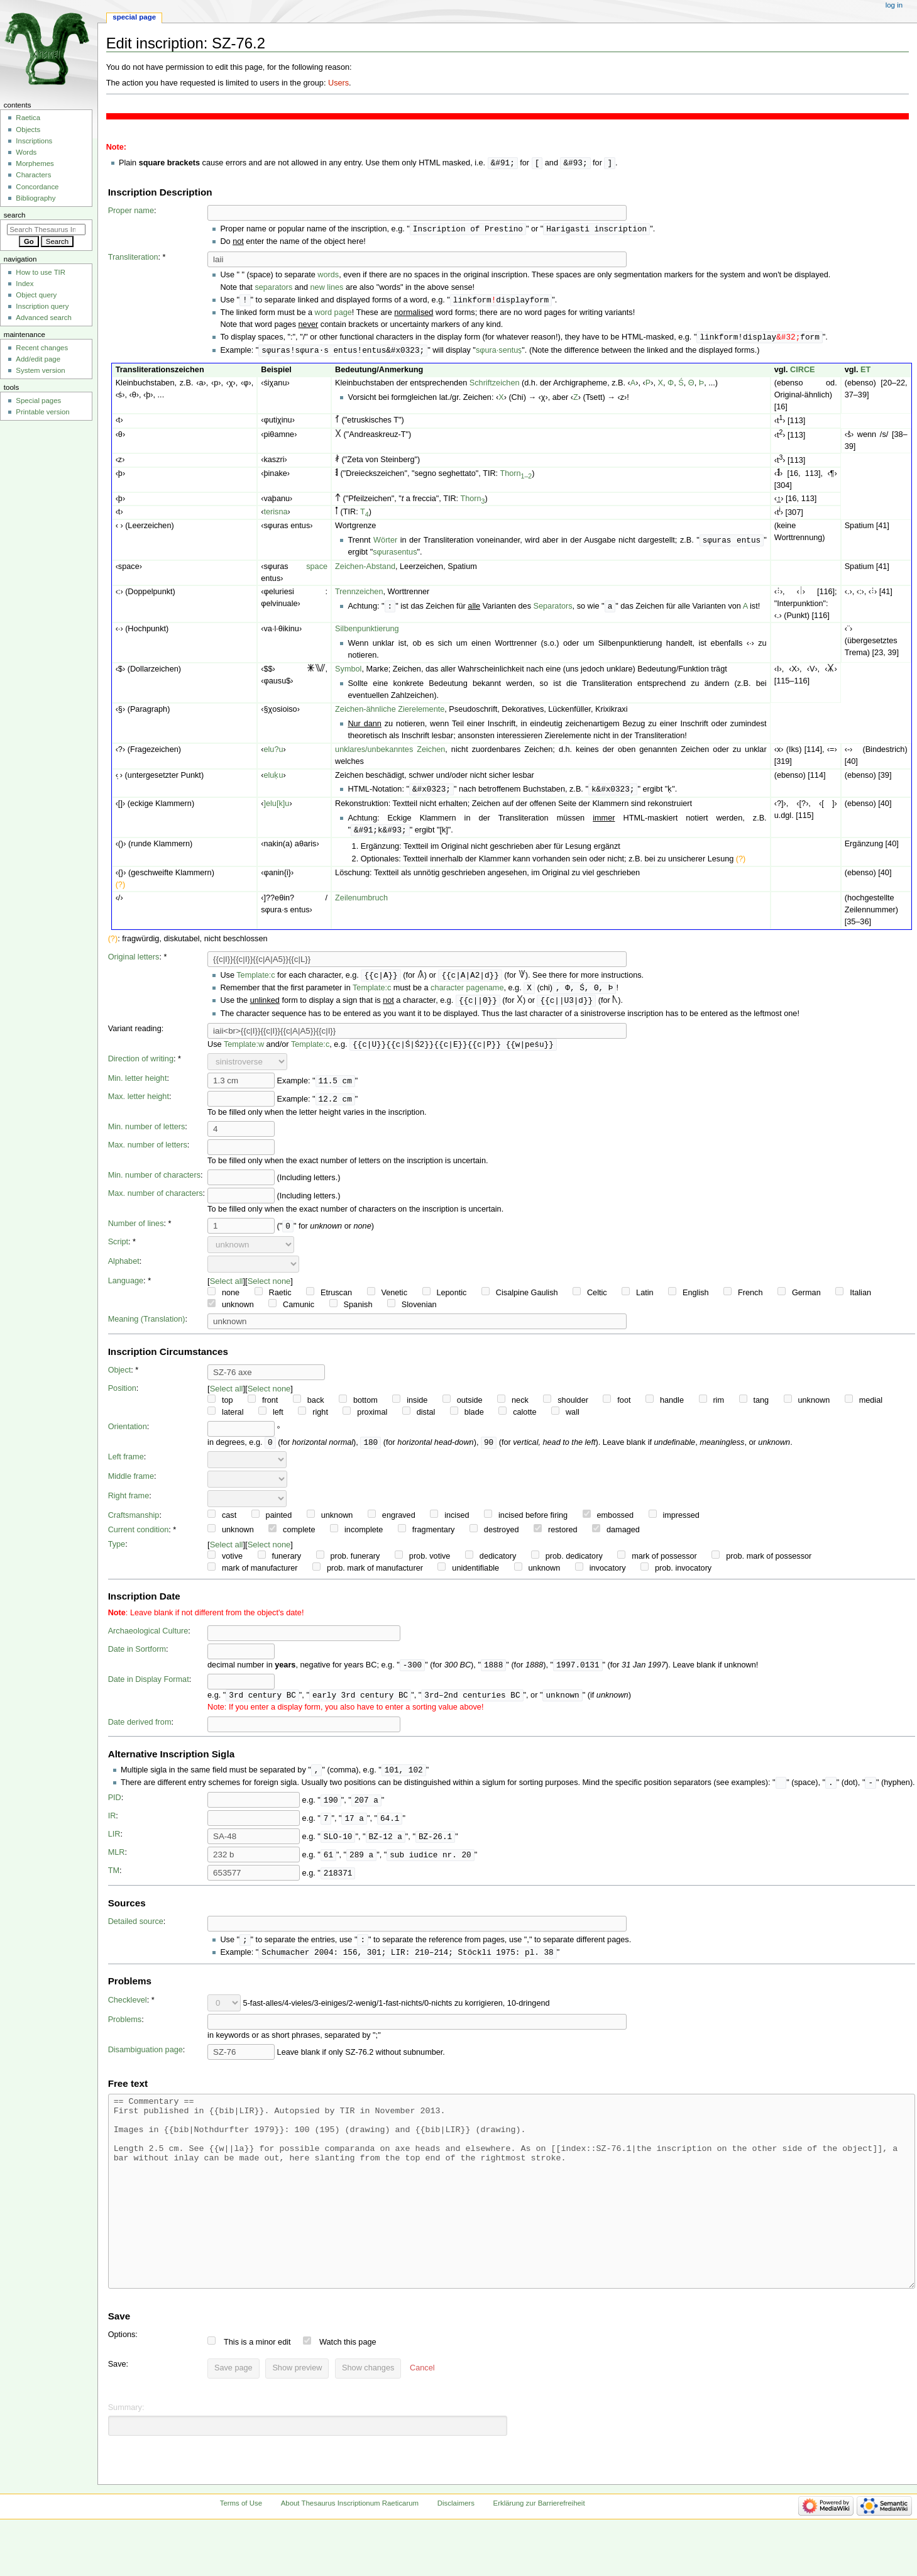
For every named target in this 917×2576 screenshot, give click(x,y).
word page (333, 314)
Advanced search (44, 317)
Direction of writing (140, 1066)
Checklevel (127, 2012)
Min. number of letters (146, 1134)
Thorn (516, 476)
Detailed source (135, 1932)
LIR (114, 1844)
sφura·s (489, 353)
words (328, 276)
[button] (422, 2418)
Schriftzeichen (494, 386)
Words (26, 152)
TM (113, 1881)
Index (24, 283)
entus (407, 555)
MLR (116, 1863)
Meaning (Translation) (146, 1326)
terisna (275, 515)
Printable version (42, 412)
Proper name (131, 211)
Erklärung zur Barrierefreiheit (539, 2553)
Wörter (385, 543)
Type (117, 1552)
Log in (894, 5)
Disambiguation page (145, 2061)
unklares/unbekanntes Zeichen (390, 753)
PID (114, 1808)
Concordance (37, 187)
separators (273, 288)
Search (15, 215)
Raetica (28, 117)
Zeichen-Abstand (365, 570)
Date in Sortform (137, 1657)
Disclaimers (456, 2553)
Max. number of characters (155, 1201)
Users (338, 83)
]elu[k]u (276, 808)
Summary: (126, 2457)
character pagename (467, 994)
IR (112, 1826)
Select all (226, 1288)
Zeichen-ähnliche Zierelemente (389, 713)
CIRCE (802, 372)
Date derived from (140, 1731)
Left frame (126, 1465)
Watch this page (347, 2391)
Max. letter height (138, 1104)
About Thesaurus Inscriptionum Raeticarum (350, 2553)
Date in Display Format (148, 1688)
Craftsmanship (134, 1523)
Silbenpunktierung (367, 632)
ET (865, 372)
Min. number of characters (154, 1182)
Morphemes (34, 163)
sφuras (385, 555)
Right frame (129, 1504)
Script (118, 1249)
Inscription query (42, 306)
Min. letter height (137, 1085)
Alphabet (124, 1268)
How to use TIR (40, 272)
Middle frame (131, 1484)
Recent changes (42, 347)
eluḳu (273, 779)
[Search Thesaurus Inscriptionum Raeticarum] (46, 229)
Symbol (348, 672)
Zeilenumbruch (361, 902)
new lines (327, 288)
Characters (33, 175)
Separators (553, 610)
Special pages (38, 400)
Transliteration (133, 258)
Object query (36, 295)
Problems (125, 2031)
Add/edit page (38, 359)
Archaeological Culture (148, 1639)
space (316, 570)
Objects (28, 129)
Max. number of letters (147, 1152)
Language (125, 1288)
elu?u (273, 753)
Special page (134, 17)
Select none (269, 1288)
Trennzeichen (359, 595)
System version (40, 370)
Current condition (138, 1538)
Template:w (244, 1052)
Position (122, 1395)
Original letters (134, 962)
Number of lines (136, 1231)
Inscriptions (34, 141)
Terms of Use (241, 2553)
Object (119, 1377)
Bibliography (35, 198)
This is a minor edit (257, 2391)
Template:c (255, 980)
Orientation (127, 1434)
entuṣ (512, 353)
